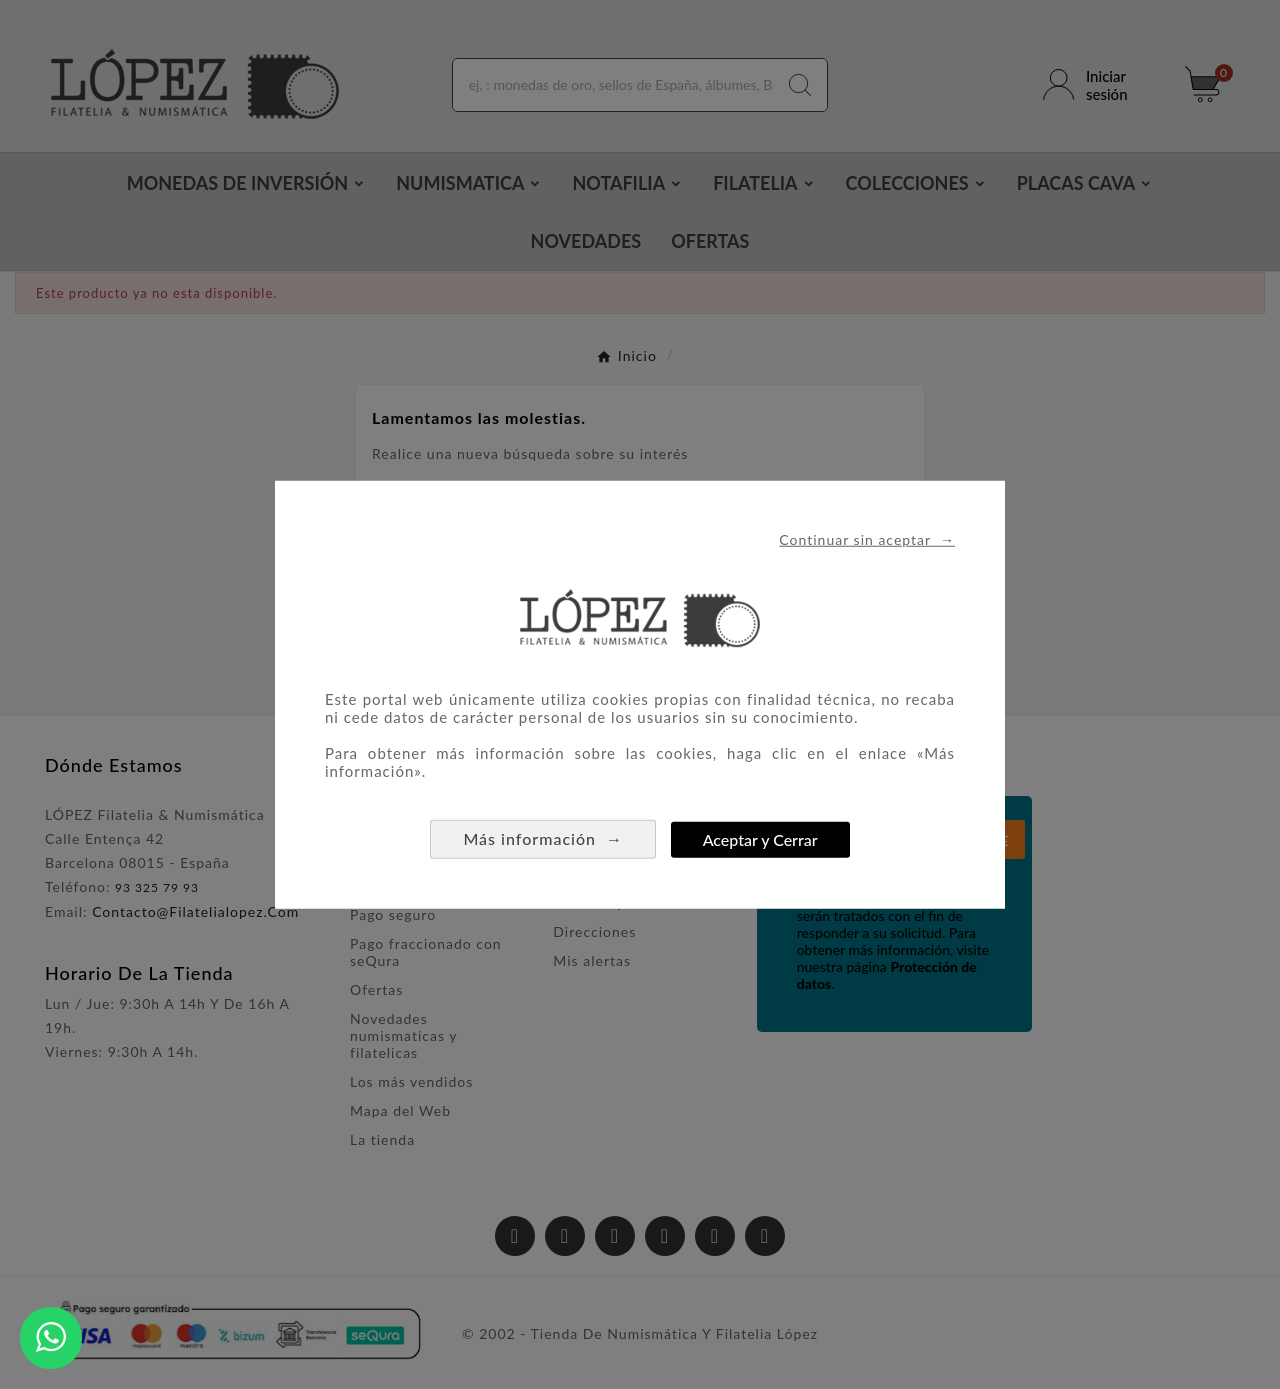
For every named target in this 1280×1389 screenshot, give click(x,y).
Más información (543, 838)
